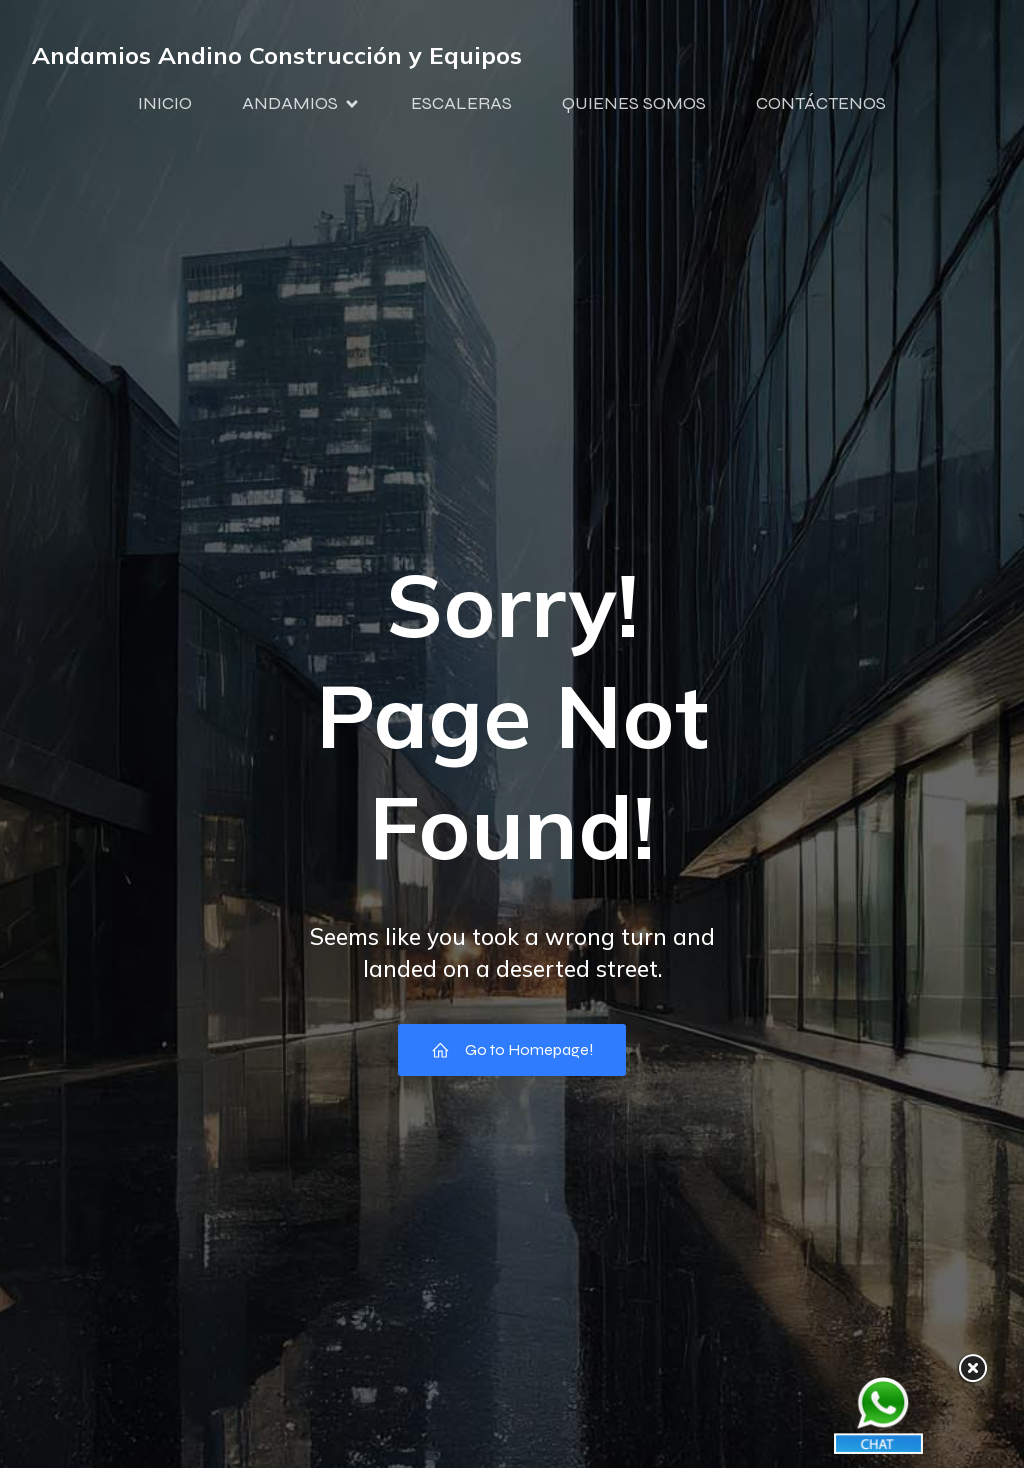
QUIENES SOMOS (634, 103)
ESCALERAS (461, 103)
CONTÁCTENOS (821, 103)
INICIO (165, 103)
